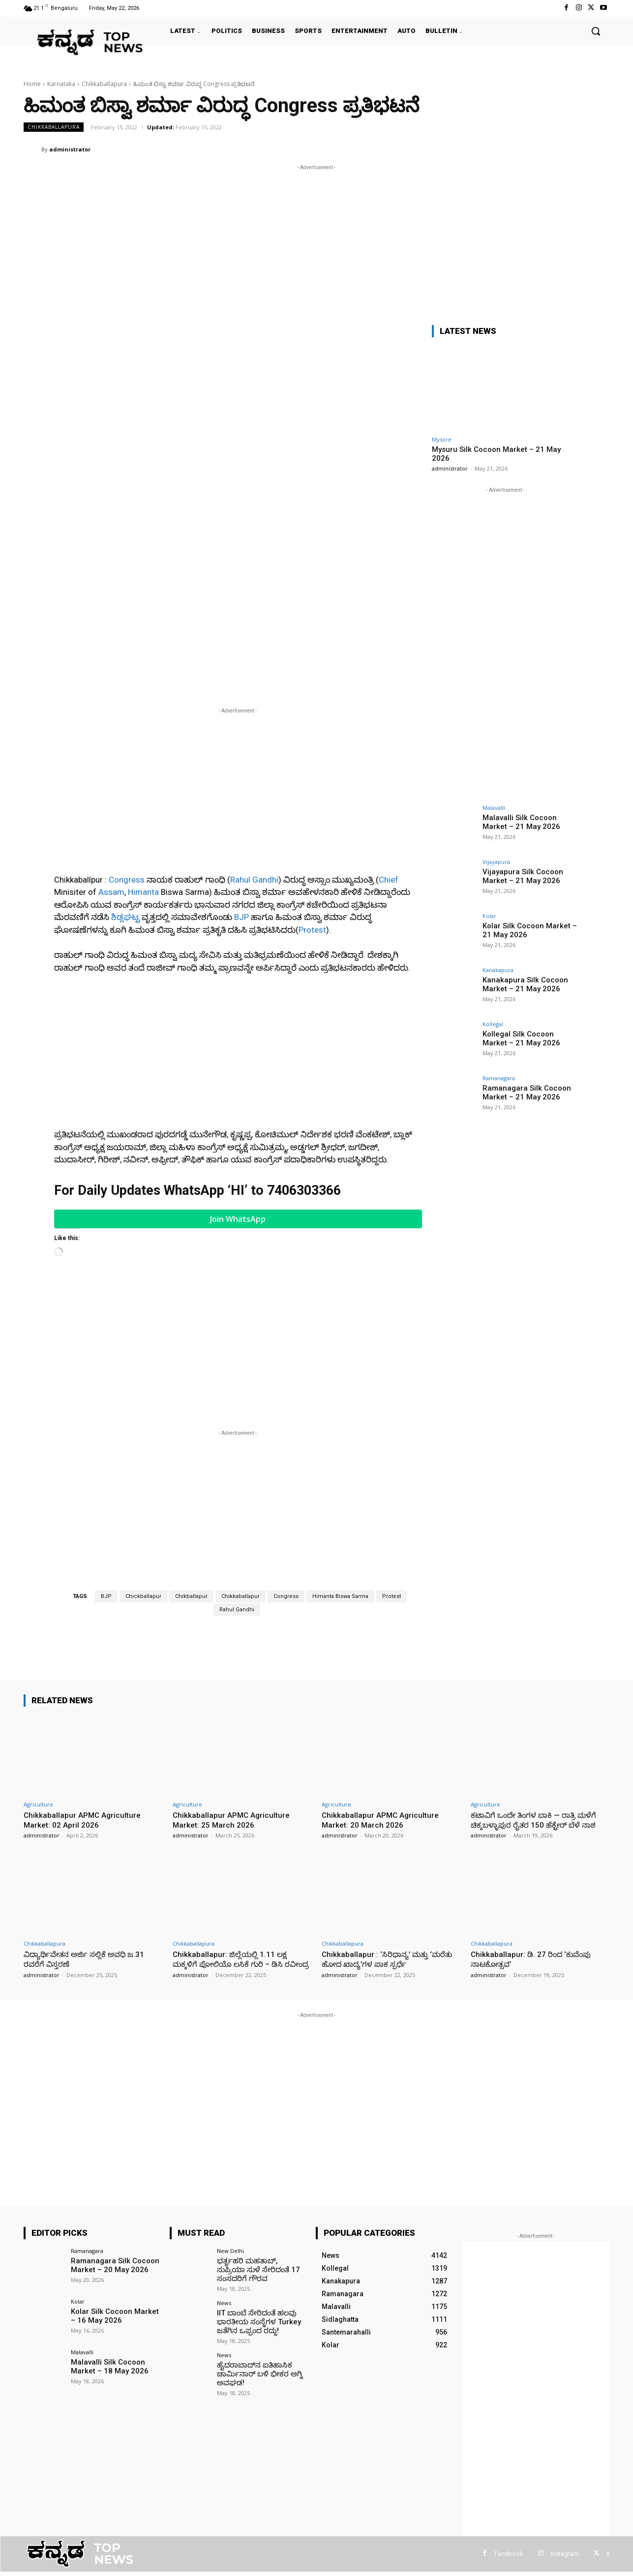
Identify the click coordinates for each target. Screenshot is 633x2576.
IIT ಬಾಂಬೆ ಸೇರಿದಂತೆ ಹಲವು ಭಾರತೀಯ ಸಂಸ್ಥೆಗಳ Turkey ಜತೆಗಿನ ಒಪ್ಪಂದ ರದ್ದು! (255, 2178)
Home (32, 84)
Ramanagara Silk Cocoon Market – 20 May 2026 (112, 2123)
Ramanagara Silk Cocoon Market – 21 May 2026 (523, 1092)
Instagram (564, 2412)
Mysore (442, 439)
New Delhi (230, 2109)
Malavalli (493, 807)
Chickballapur (143, 1435)
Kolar (489, 915)
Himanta (143, 731)
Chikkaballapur (240, 1435)
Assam (111, 731)
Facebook (508, 2412)
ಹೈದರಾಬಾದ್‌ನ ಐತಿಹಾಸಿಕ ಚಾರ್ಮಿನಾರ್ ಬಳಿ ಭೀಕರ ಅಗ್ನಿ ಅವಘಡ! (256, 2229)
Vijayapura (496, 861)
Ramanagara (498, 1078)
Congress (127, 719)
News (224, 2160)
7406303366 (304, 1029)
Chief (388, 719)
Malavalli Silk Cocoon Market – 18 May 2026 (105, 2225)
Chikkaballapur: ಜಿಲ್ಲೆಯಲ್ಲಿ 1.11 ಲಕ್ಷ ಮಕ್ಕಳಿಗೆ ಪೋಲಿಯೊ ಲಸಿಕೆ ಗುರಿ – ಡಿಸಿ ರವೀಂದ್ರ (234, 1813)
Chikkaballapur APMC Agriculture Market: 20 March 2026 (383, 1659)
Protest (312, 769)
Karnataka (61, 84)
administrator (69, 149)
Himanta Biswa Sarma (340, 1435)
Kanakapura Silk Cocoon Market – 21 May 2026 (521, 984)
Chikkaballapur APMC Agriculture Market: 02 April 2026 (85, 1659)
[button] (595, 31)
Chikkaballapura (104, 84)
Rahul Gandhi (254, 719)
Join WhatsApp (238, 1058)
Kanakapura (497, 970)
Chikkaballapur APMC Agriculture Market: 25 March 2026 (234, 1659)
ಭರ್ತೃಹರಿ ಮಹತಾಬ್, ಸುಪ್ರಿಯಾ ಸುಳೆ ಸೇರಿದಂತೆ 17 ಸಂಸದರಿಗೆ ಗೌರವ (259, 2127)
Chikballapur (191, 1435)
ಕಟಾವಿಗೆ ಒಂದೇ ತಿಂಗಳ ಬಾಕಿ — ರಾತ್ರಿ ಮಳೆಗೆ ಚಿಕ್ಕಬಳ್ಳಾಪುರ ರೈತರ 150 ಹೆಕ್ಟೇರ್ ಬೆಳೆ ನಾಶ (536, 1664)
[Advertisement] (317, 241)
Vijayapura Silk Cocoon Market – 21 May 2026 (519, 875)
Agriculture (38, 1643)
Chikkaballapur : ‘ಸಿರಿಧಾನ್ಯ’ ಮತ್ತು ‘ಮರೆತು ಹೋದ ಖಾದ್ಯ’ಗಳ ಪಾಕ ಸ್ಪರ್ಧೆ (383, 1808)
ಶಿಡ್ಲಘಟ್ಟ (125, 756)
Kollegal (492, 1024)
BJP (241, 756)
